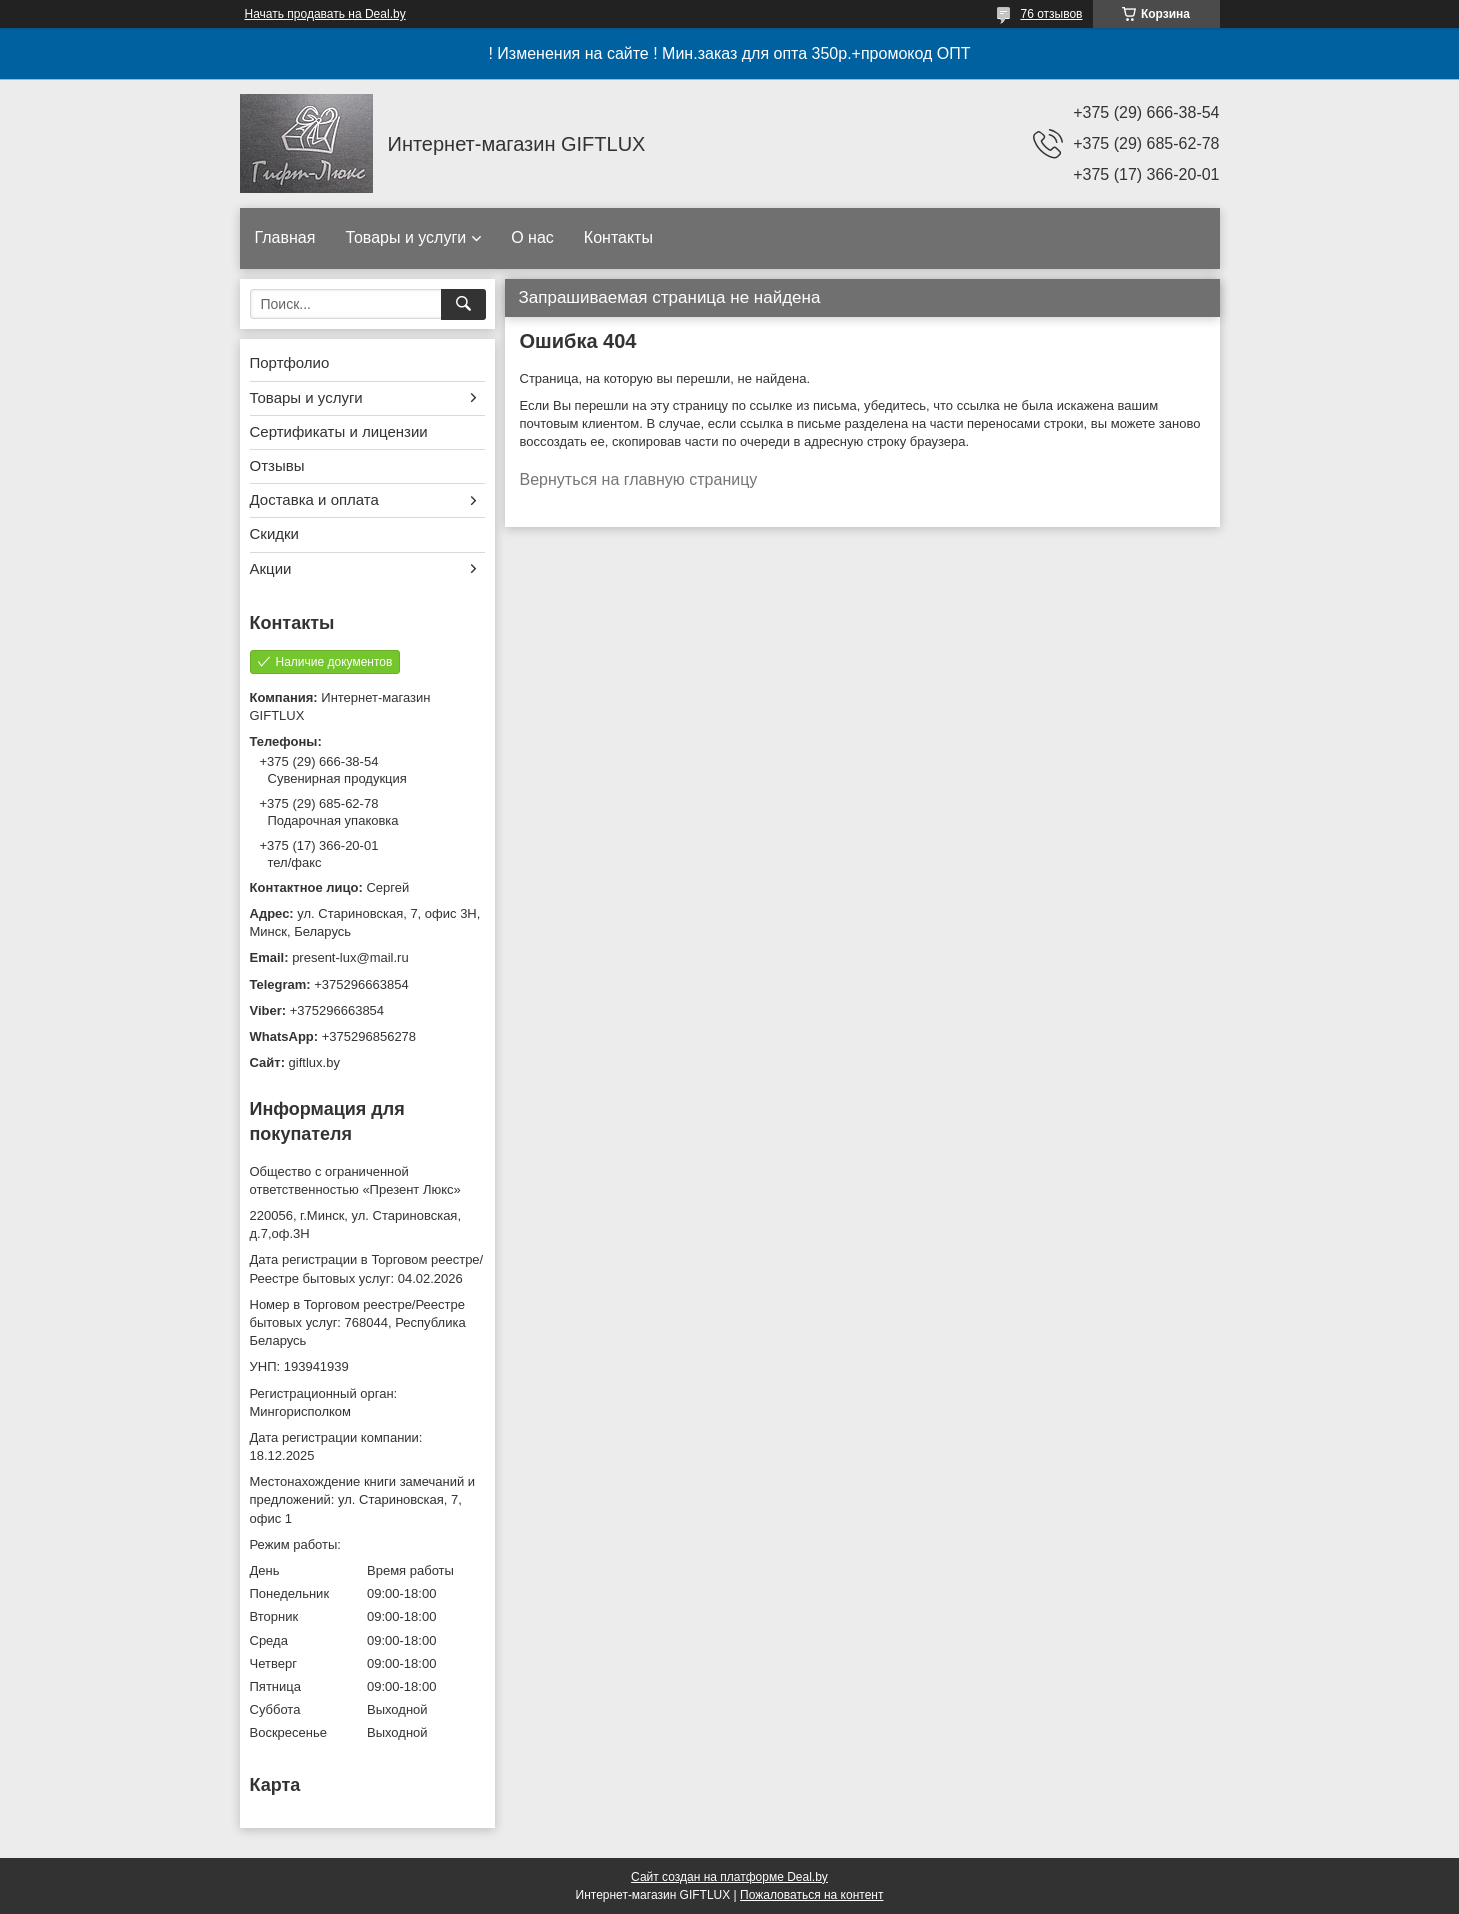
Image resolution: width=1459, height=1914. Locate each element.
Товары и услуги (405, 237)
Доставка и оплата (314, 499)
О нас (532, 237)
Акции (271, 568)
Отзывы (277, 465)
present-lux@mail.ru (350, 957)
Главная (285, 237)
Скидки (274, 533)
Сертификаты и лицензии (339, 431)
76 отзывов (1051, 14)
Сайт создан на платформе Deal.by (729, 1877)
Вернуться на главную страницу (639, 479)
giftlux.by (314, 1062)
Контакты (618, 237)
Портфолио (290, 362)
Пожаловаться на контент (811, 1895)
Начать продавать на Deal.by (325, 14)
